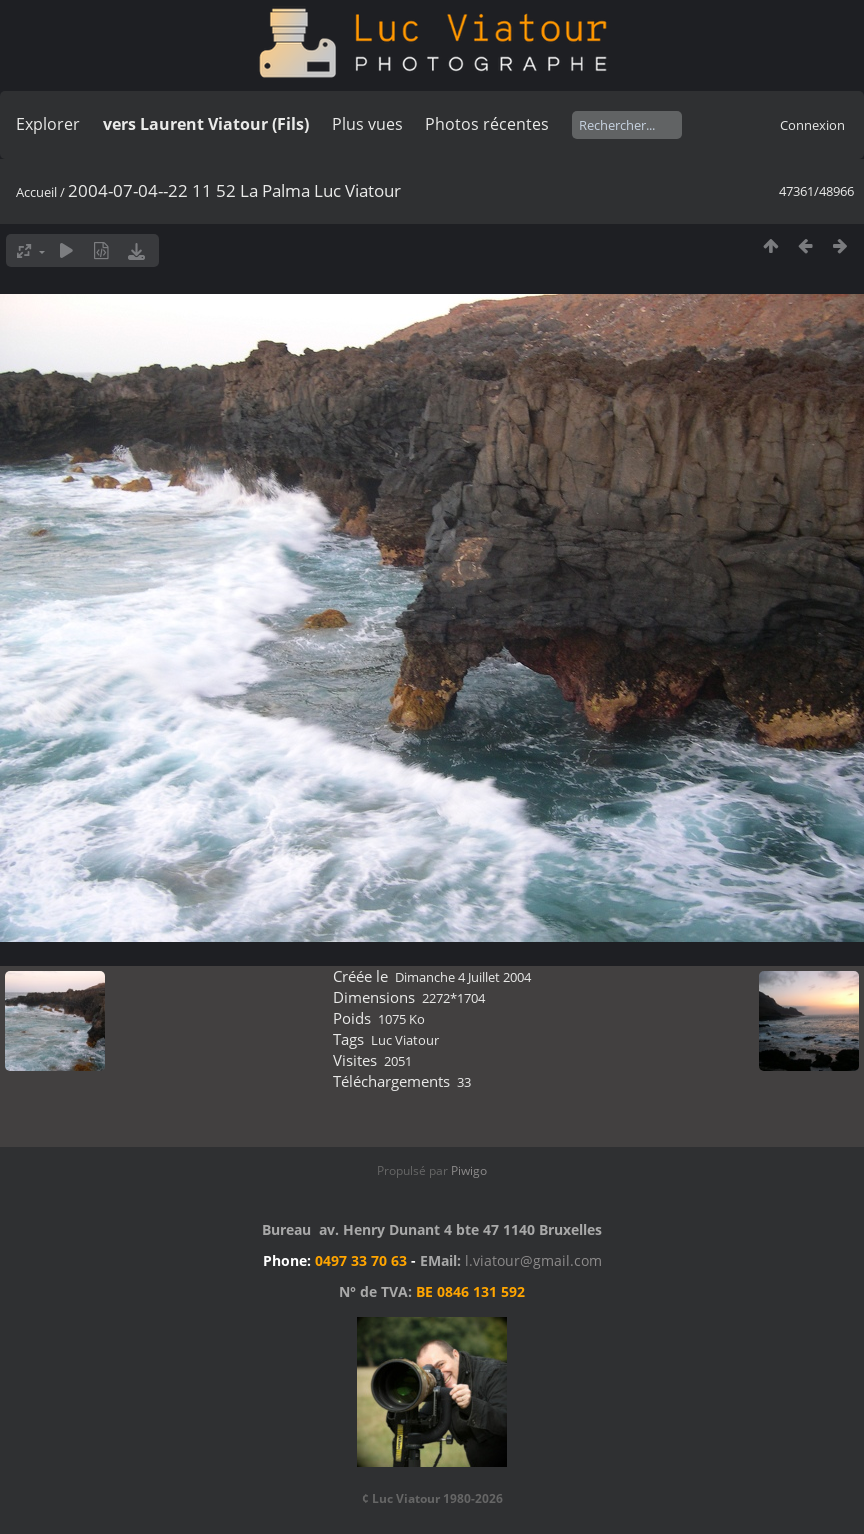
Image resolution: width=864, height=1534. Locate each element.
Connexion (812, 125)
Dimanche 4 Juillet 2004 (463, 977)
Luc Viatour (405, 1040)
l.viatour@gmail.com (533, 1260)
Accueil (36, 192)
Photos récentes (487, 124)
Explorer (48, 124)
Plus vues (367, 124)
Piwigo (469, 1170)
